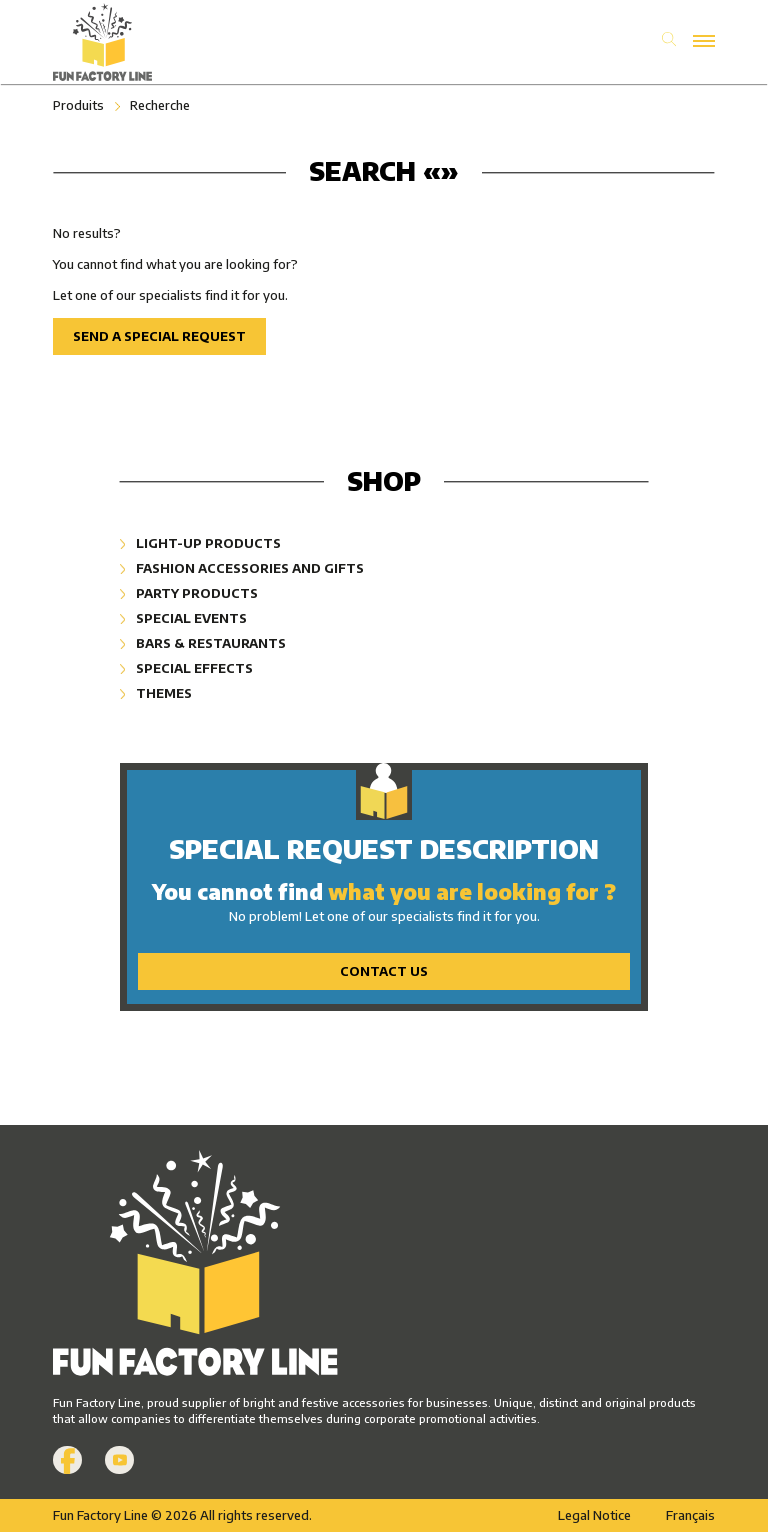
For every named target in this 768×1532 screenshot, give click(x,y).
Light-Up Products (200, 543)
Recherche (160, 105)
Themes (156, 693)
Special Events (183, 618)
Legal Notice (594, 1515)
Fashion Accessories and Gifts (242, 568)
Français (690, 1515)
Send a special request (159, 336)
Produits (78, 105)
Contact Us (384, 971)
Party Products (189, 593)
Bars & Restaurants (203, 643)
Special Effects (186, 668)
